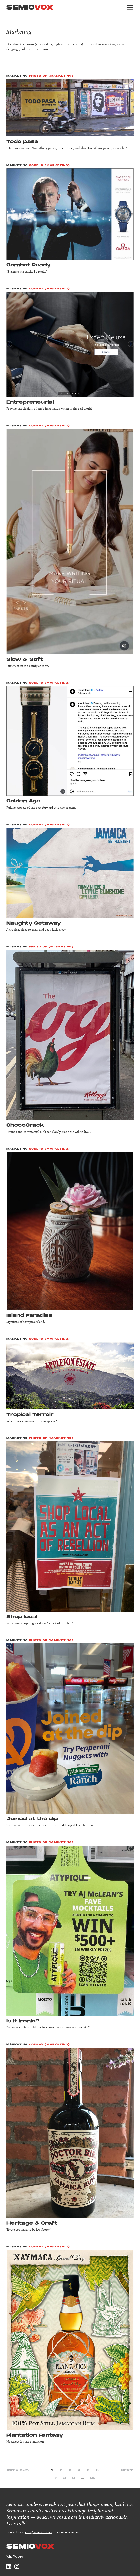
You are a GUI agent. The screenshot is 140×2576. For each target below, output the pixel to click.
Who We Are (14, 2556)
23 (92, 2478)
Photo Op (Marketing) (51, 75)
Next (127, 2470)
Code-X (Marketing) (49, 165)
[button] (130, 7)
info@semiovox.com (38, 2532)
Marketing (17, 75)
